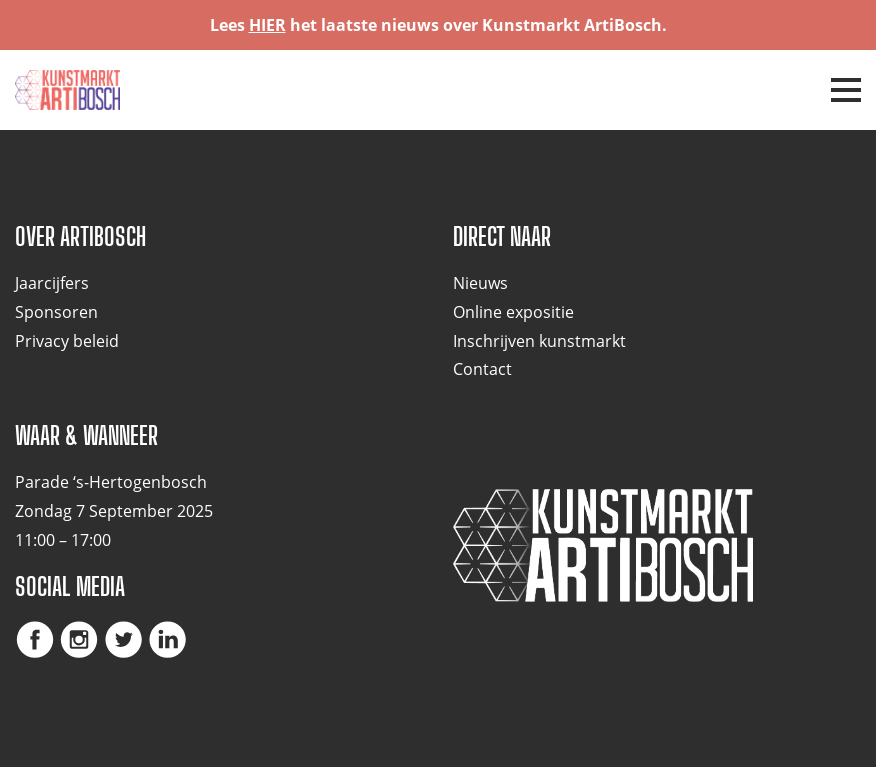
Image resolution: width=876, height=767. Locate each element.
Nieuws (480, 283)
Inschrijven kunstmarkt (539, 341)
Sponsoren (56, 312)
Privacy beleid (67, 341)
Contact (482, 369)
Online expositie (513, 312)
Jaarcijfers (52, 283)
